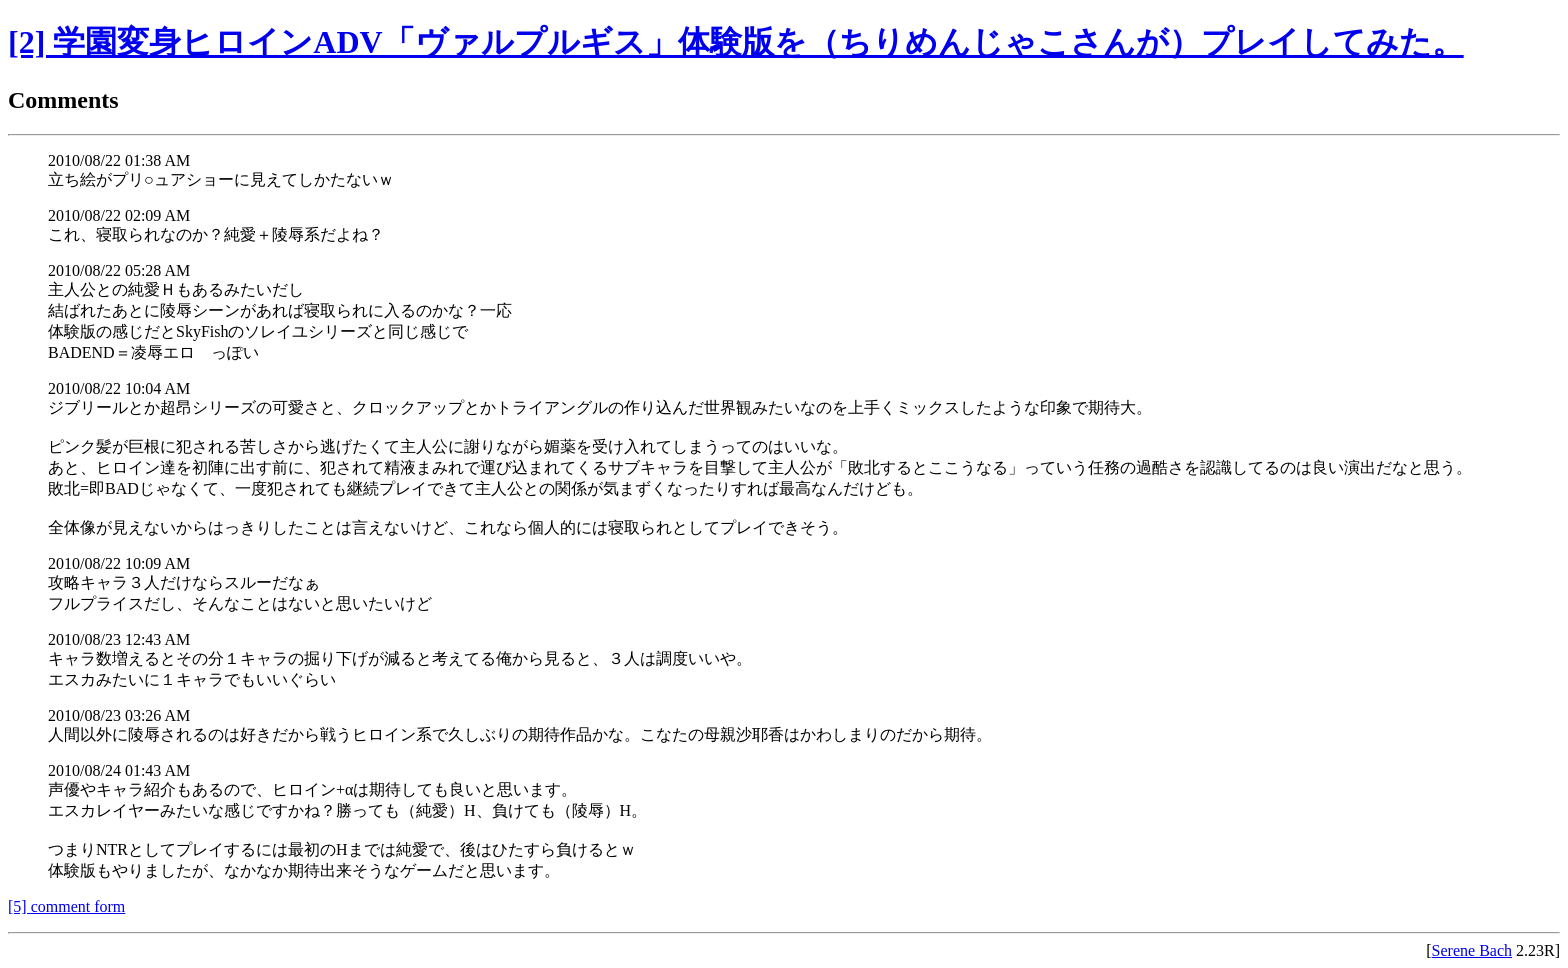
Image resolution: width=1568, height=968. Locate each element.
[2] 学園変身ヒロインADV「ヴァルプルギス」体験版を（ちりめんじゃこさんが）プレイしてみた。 (736, 42)
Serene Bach (1472, 950)
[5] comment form (66, 906)
